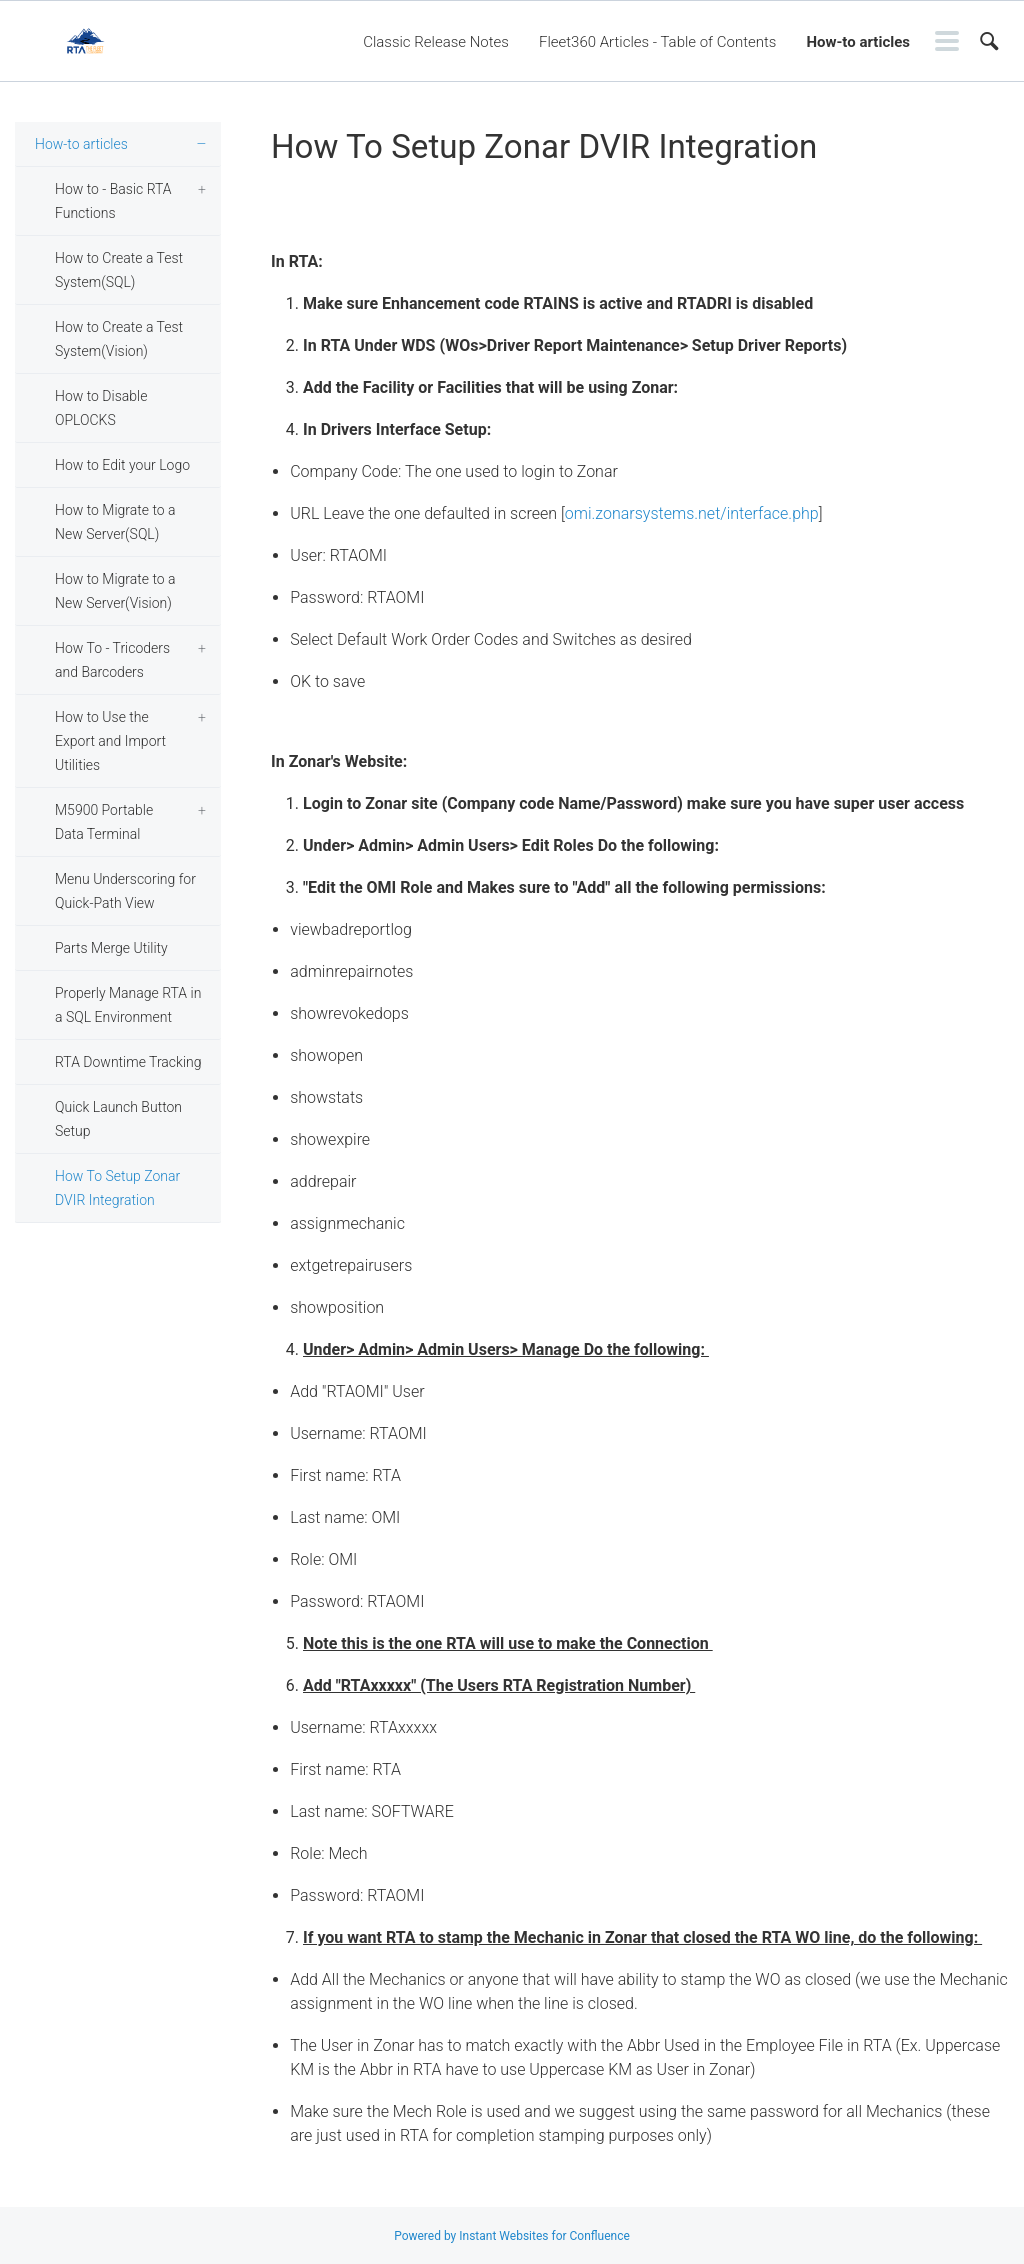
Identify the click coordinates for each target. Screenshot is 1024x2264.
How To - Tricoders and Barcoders (112, 660)
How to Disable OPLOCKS (101, 408)
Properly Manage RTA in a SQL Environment (128, 1005)
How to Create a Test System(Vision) (119, 339)
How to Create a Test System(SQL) (119, 270)
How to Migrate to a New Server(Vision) (115, 591)
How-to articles (858, 42)
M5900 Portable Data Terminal (104, 822)
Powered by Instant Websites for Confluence (512, 2236)
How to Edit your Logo (122, 465)
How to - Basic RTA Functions (113, 201)
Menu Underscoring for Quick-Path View (125, 891)
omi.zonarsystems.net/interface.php (692, 513)
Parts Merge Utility (111, 948)
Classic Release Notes (436, 42)
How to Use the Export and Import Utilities (110, 741)
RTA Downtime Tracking (128, 1062)
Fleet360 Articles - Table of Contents (657, 42)
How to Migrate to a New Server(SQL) (115, 522)
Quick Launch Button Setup (118, 1119)
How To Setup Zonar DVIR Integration (117, 1188)
